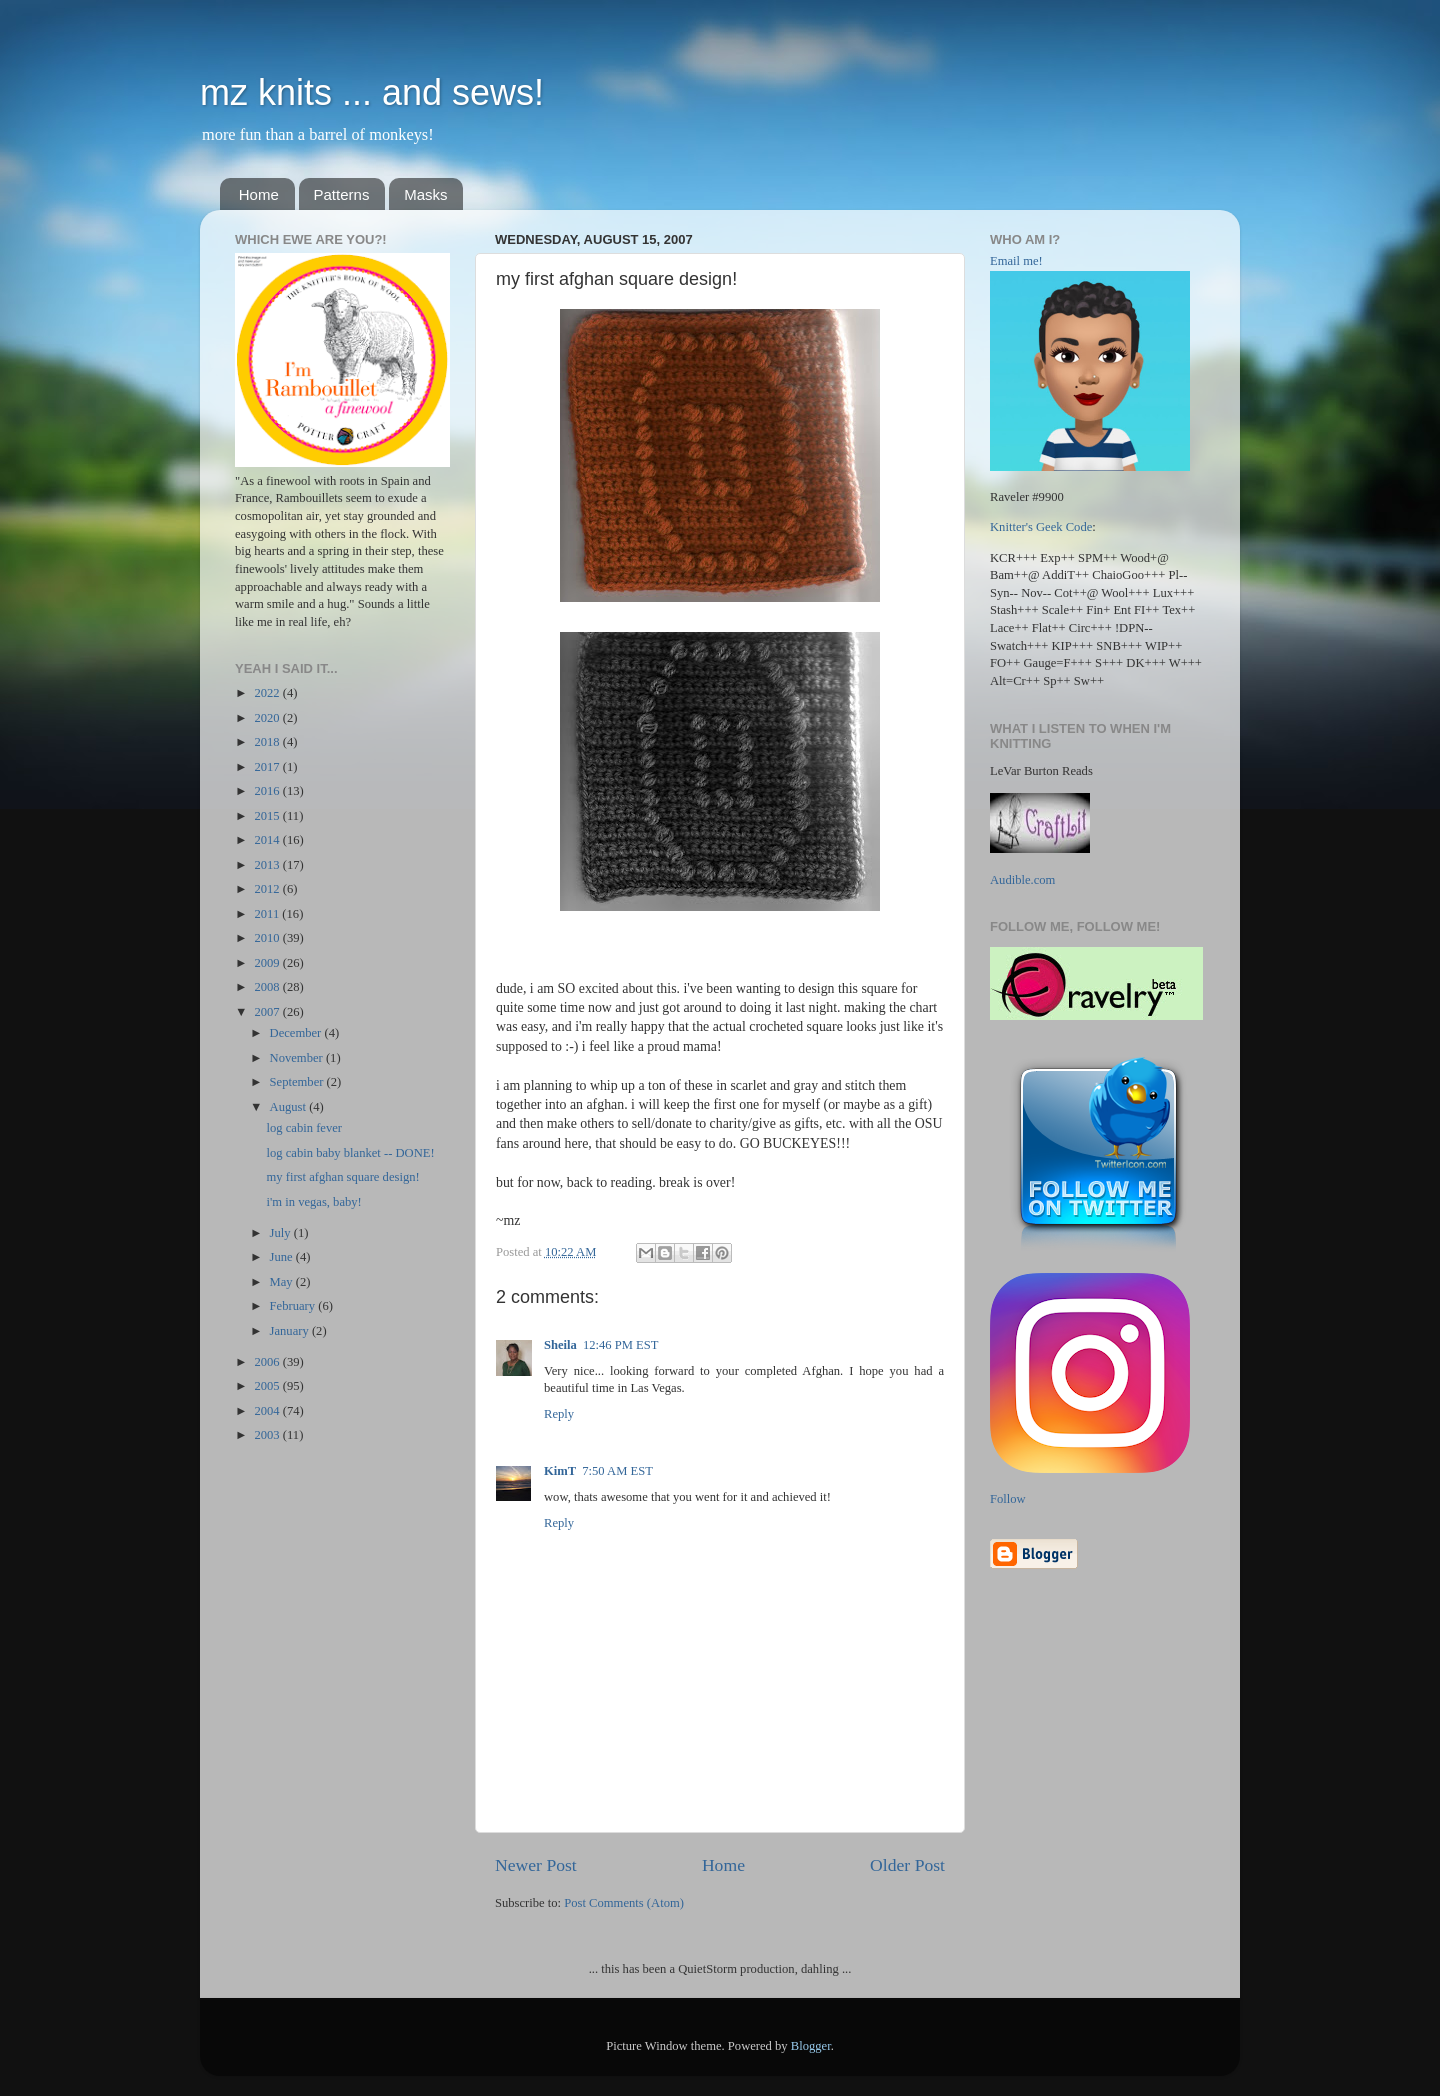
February (294, 1306)
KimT (560, 1471)
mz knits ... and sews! (372, 92)
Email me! (1016, 261)
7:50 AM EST (617, 1471)
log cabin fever (304, 1128)
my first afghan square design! (342, 1177)
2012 (268, 889)
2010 (268, 938)
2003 (268, 1435)
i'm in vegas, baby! (313, 1202)
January (291, 1331)
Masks (425, 194)
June (283, 1257)
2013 (268, 865)
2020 (268, 718)
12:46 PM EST (621, 1345)
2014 (268, 840)
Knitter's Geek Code (1041, 527)
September (298, 1082)
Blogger (811, 2046)
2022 (268, 693)
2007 (268, 1012)
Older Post (907, 1865)
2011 (268, 914)
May (283, 1282)
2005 (268, 1386)
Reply (559, 1414)
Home (259, 194)
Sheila (560, 1345)
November (298, 1058)
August (290, 1107)
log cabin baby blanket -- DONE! (350, 1153)
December (297, 1033)
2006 (268, 1362)
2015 (268, 816)
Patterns (342, 194)
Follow (1008, 1499)
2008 (268, 987)
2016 (268, 791)
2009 (268, 963)
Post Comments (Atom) (624, 1903)
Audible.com (1022, 880)
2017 (268, 767)
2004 (268, 1411)
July (282, 1233)
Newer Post (536, 1865)
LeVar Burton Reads (1041, 771)
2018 (268, 742)
